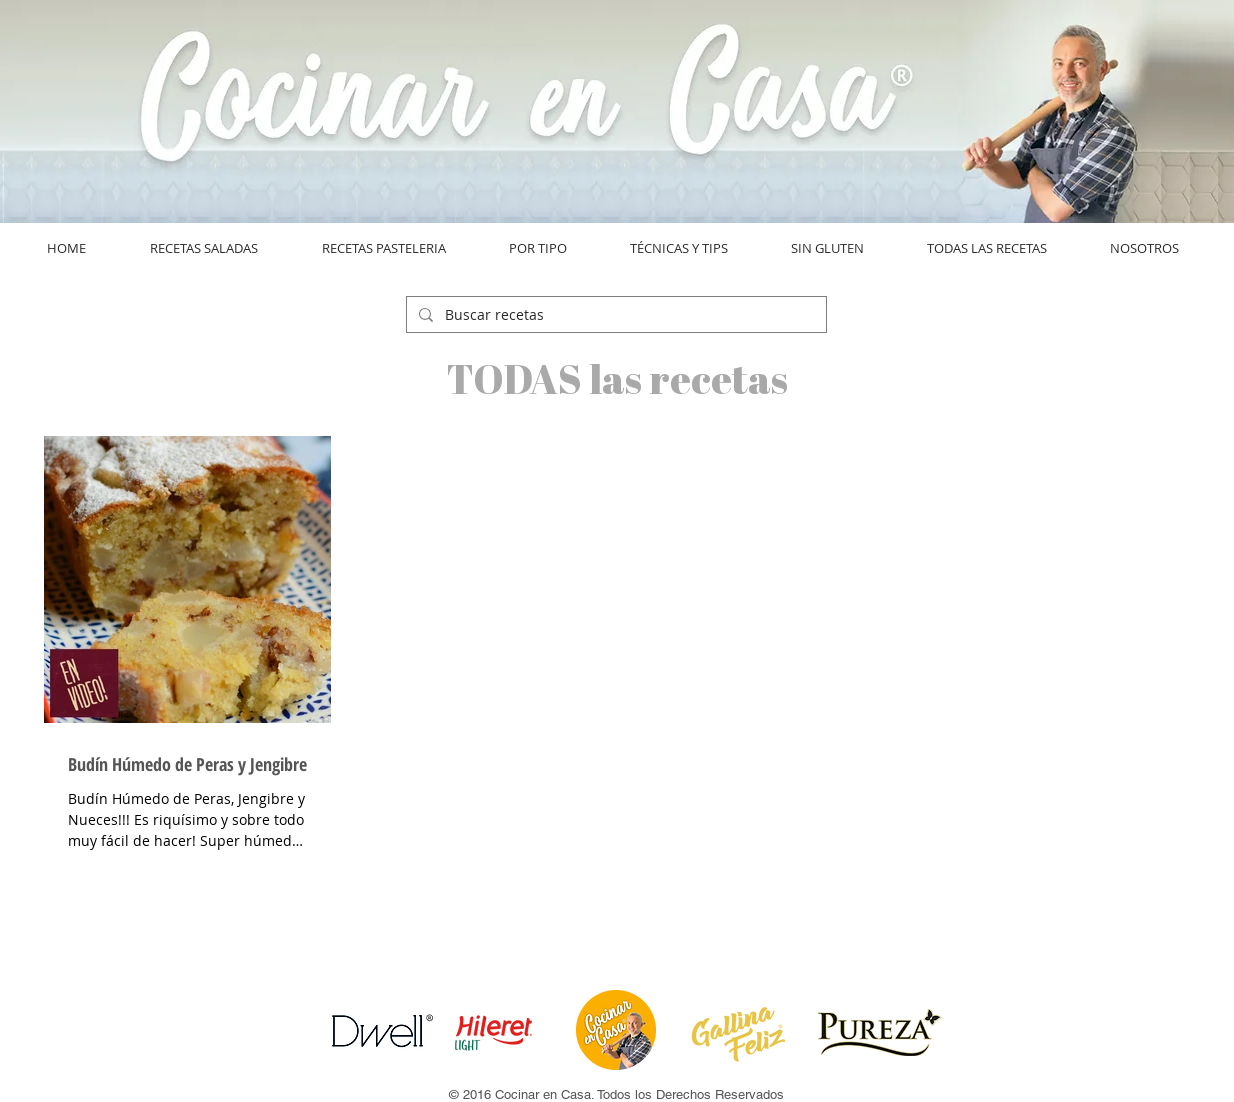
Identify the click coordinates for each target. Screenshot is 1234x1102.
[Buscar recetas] (614, 315)
